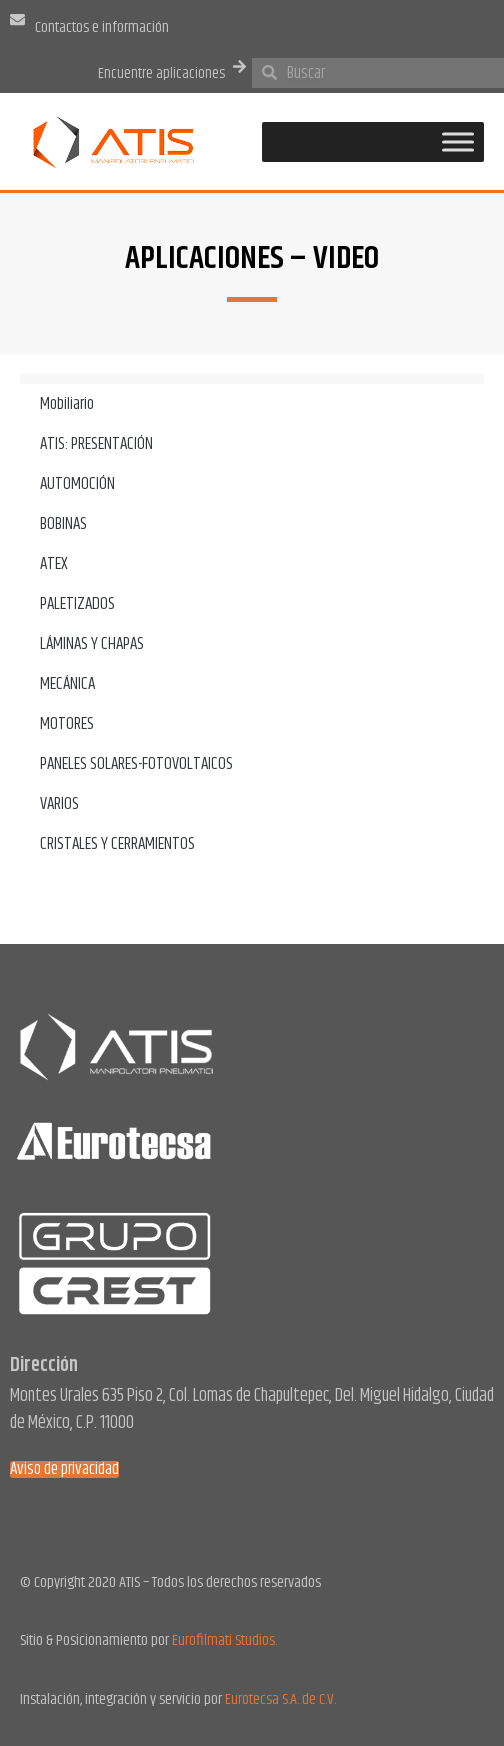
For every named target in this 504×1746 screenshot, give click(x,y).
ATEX (54, 564)
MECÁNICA (67, 684)
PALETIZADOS (77, 604)
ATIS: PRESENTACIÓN (96, 444)
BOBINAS (63, 524)
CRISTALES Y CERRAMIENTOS (117, 844)
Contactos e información (102, 27)
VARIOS (59, 804)
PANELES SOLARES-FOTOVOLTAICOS (136, 764)
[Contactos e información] (17, 19)
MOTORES (67, 724)
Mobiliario (67, 404)
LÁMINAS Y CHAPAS (92, 644)
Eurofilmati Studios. (224, 1640)
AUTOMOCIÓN (77, 484)
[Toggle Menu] (458, 141)
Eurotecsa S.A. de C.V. (280, 1699)
